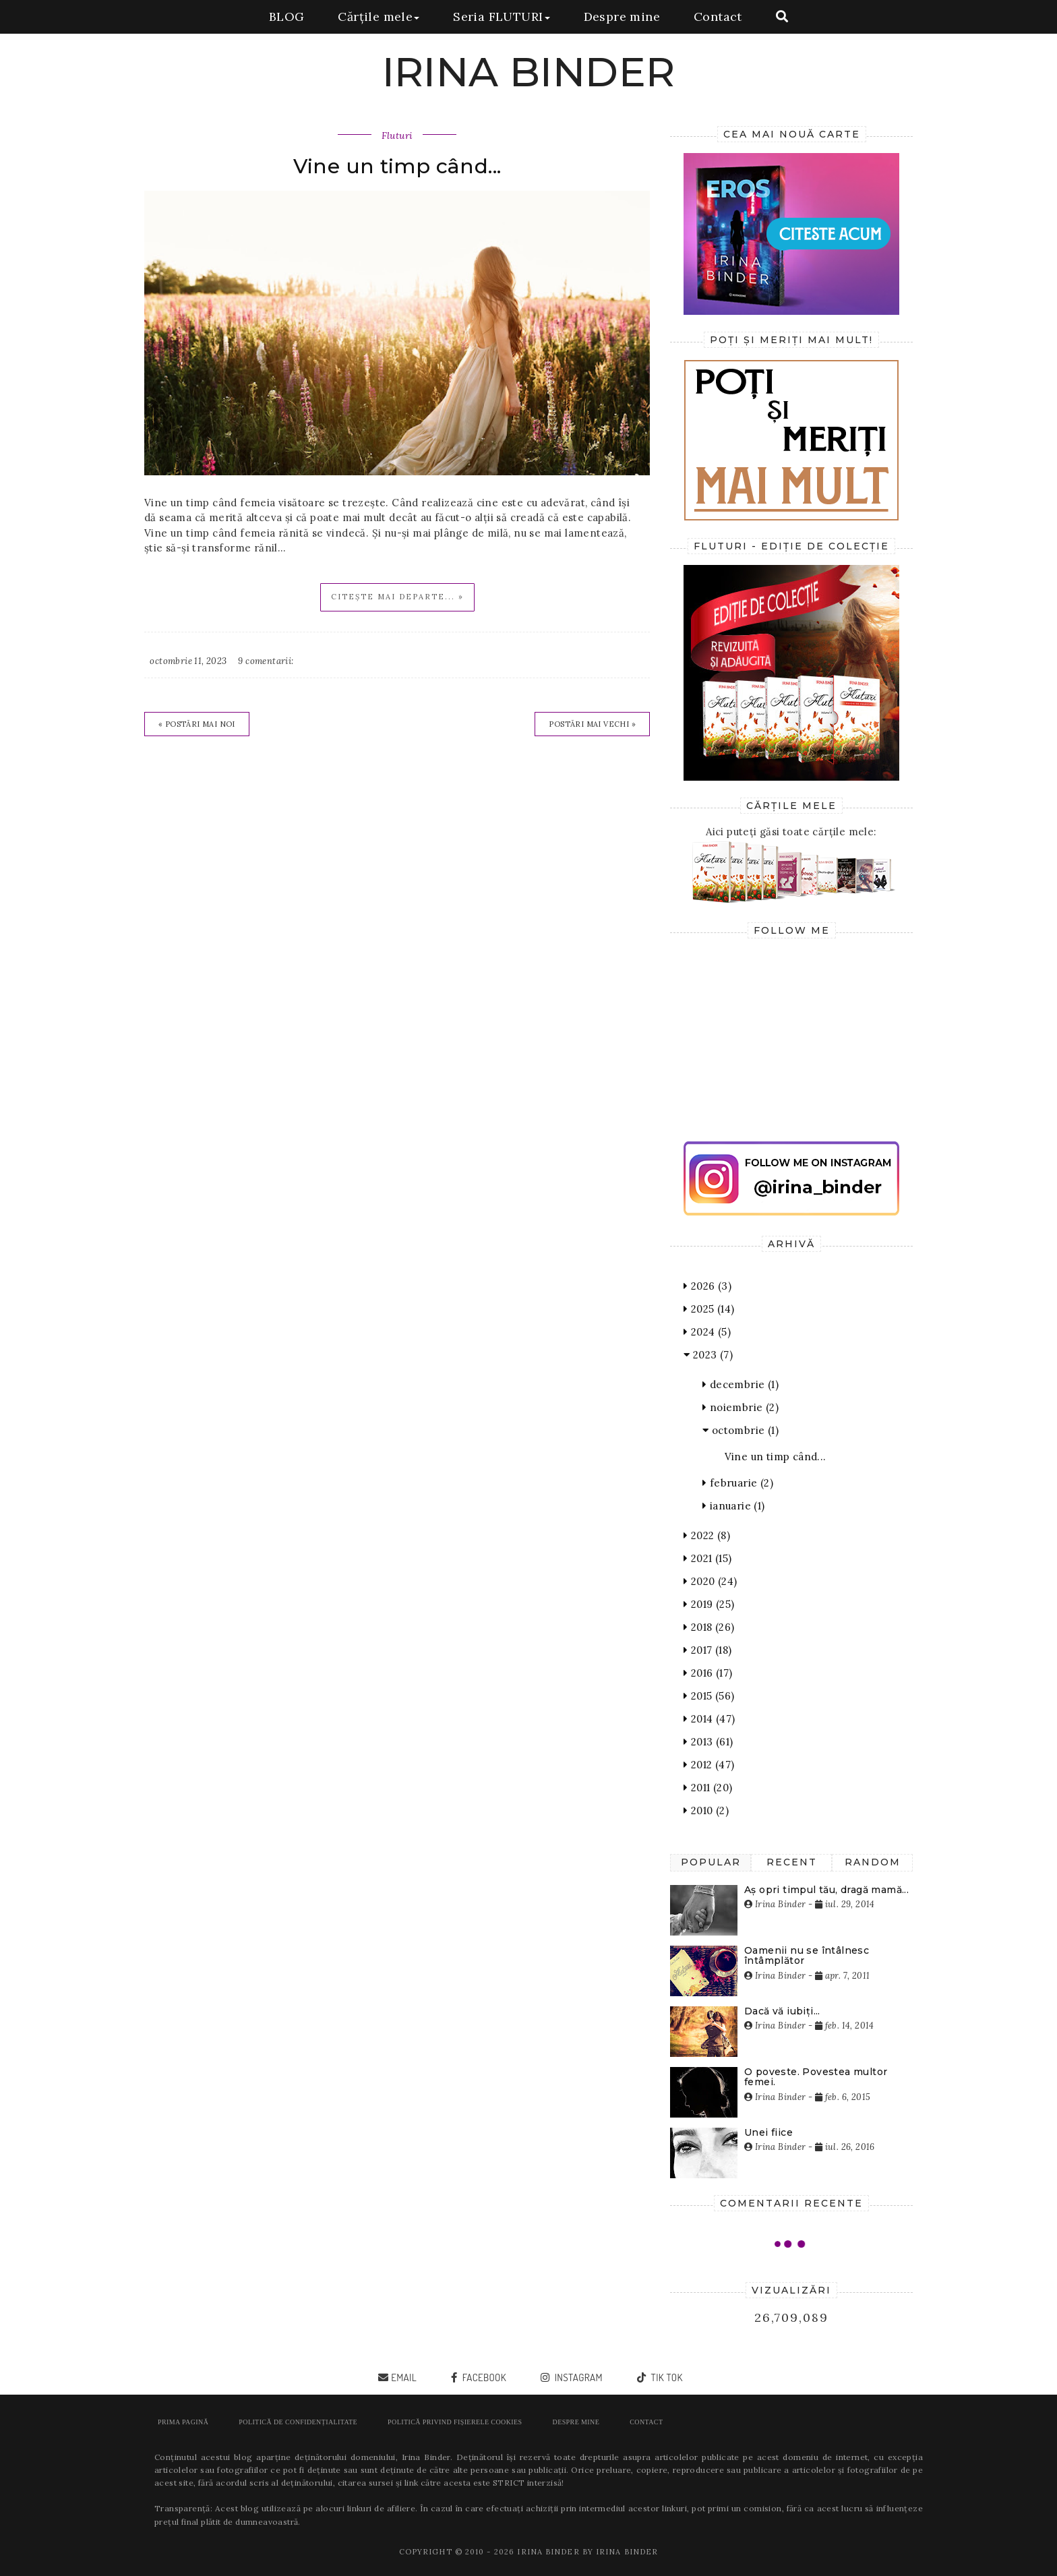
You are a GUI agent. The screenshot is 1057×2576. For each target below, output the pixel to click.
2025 (709, 1308)
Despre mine (622, 16)
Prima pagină (183, 2422)
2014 (709, 1718)
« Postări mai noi (196, 724)
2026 (707, 1286)
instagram (577, 2377)
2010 (706, 1810)
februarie (737, 1482)
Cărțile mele (378, 16)
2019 (709, 1604)
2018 (709, 1627)
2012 (709, 1764)
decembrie (740, 1384)
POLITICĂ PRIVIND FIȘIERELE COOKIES (455, 2422)
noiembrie (740, 1407)
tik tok (665, 2377)
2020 (710, 1581)
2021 (707, 1558)
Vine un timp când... (397, 166)
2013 (708, 1741)
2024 (707, 1331)
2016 (708, 1673)
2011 (708, 1787)
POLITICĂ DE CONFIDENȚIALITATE (298, 2422)
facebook (483, 2377)
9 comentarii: (265, 661)
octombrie (740, 1430)
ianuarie (733, 1505)
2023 (708, 1354)
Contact (718, 16)
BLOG (287, 16)
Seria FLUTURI (501, 16)
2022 (707, 1535)
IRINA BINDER (528, 71)
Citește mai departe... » (397, 596)
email (404, 2377)
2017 (707, 1650)
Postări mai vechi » (592, 724)
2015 (709, 1695)
